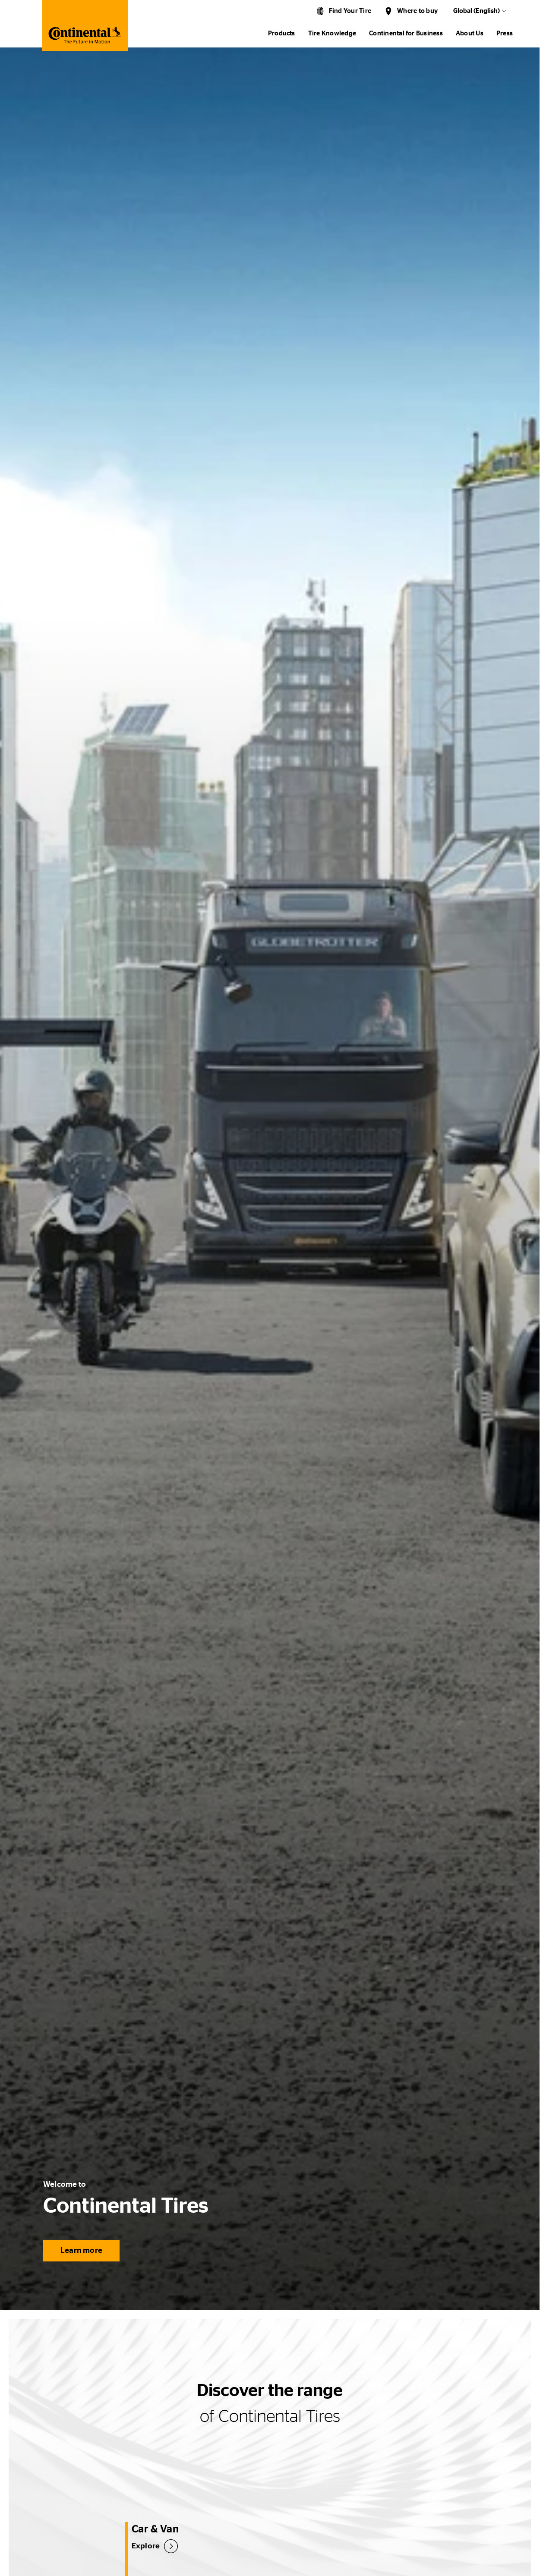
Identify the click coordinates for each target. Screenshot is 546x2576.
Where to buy (417, 11)
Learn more (81, 2251)
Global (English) (476, 11)
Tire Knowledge (332, 33)
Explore (146, 2546)
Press (504, 33)
